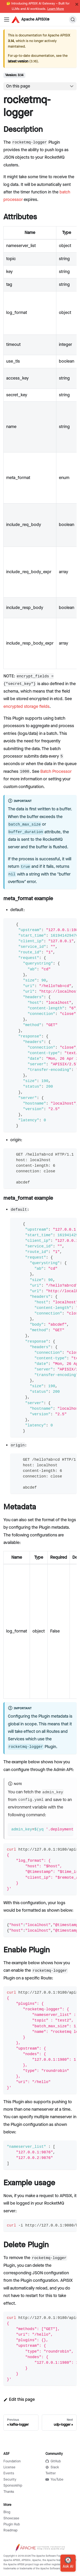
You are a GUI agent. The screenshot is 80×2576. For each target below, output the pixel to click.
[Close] (77, 4)
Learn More (55, 9)
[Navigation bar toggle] (6, 19)
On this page (18, 86)
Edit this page (19, 2399)
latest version (18, 61)
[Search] (73, 19)
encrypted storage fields (26, 706)
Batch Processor (56, 771)
